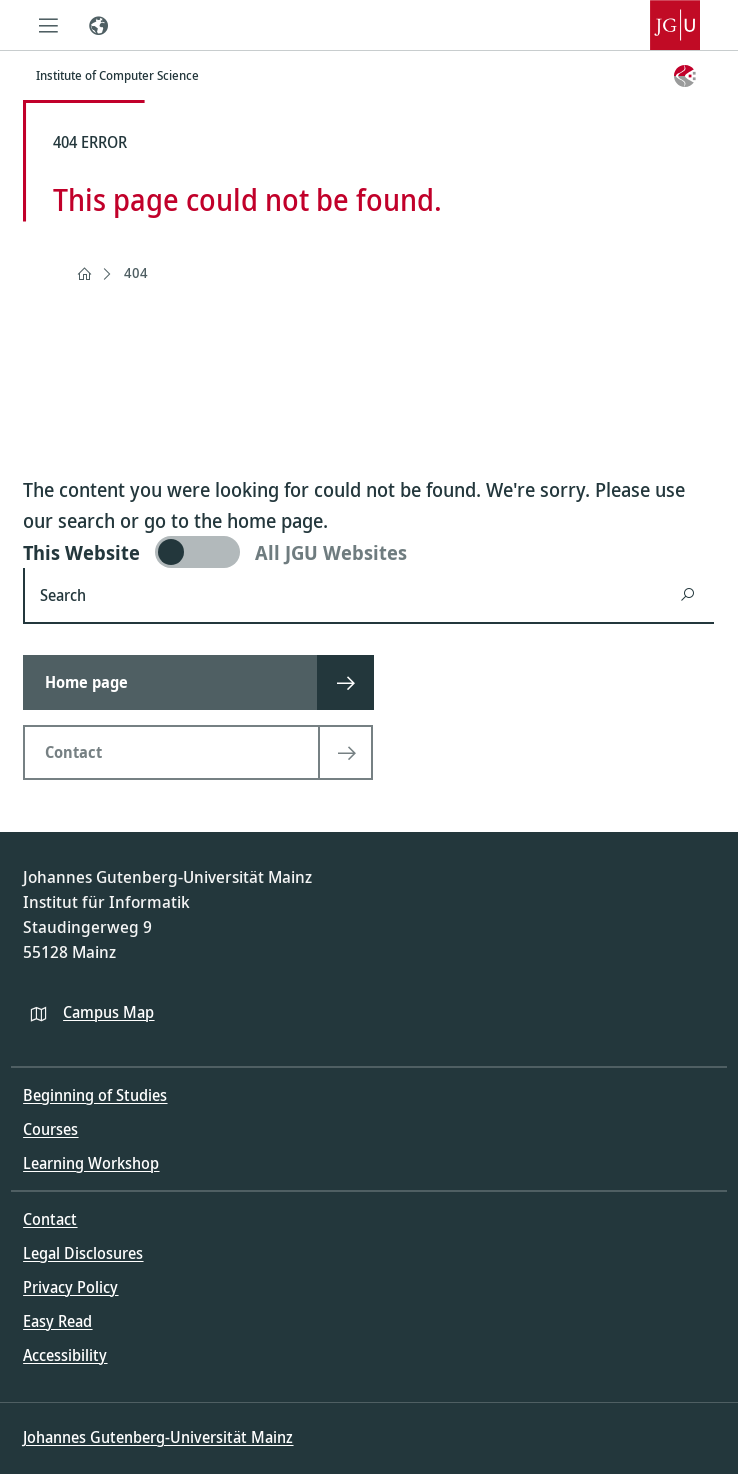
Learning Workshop (91, 1163)
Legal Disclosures (83, 1253)
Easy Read (57, 1321)
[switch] (368, 552)
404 (136, 272)
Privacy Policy (70, 1287)
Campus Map (108, 1012)
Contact (50, 1219)
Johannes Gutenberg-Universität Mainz (158, 1437)
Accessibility (65, 1355)
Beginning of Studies (95, 1095)
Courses (50, 1129)
